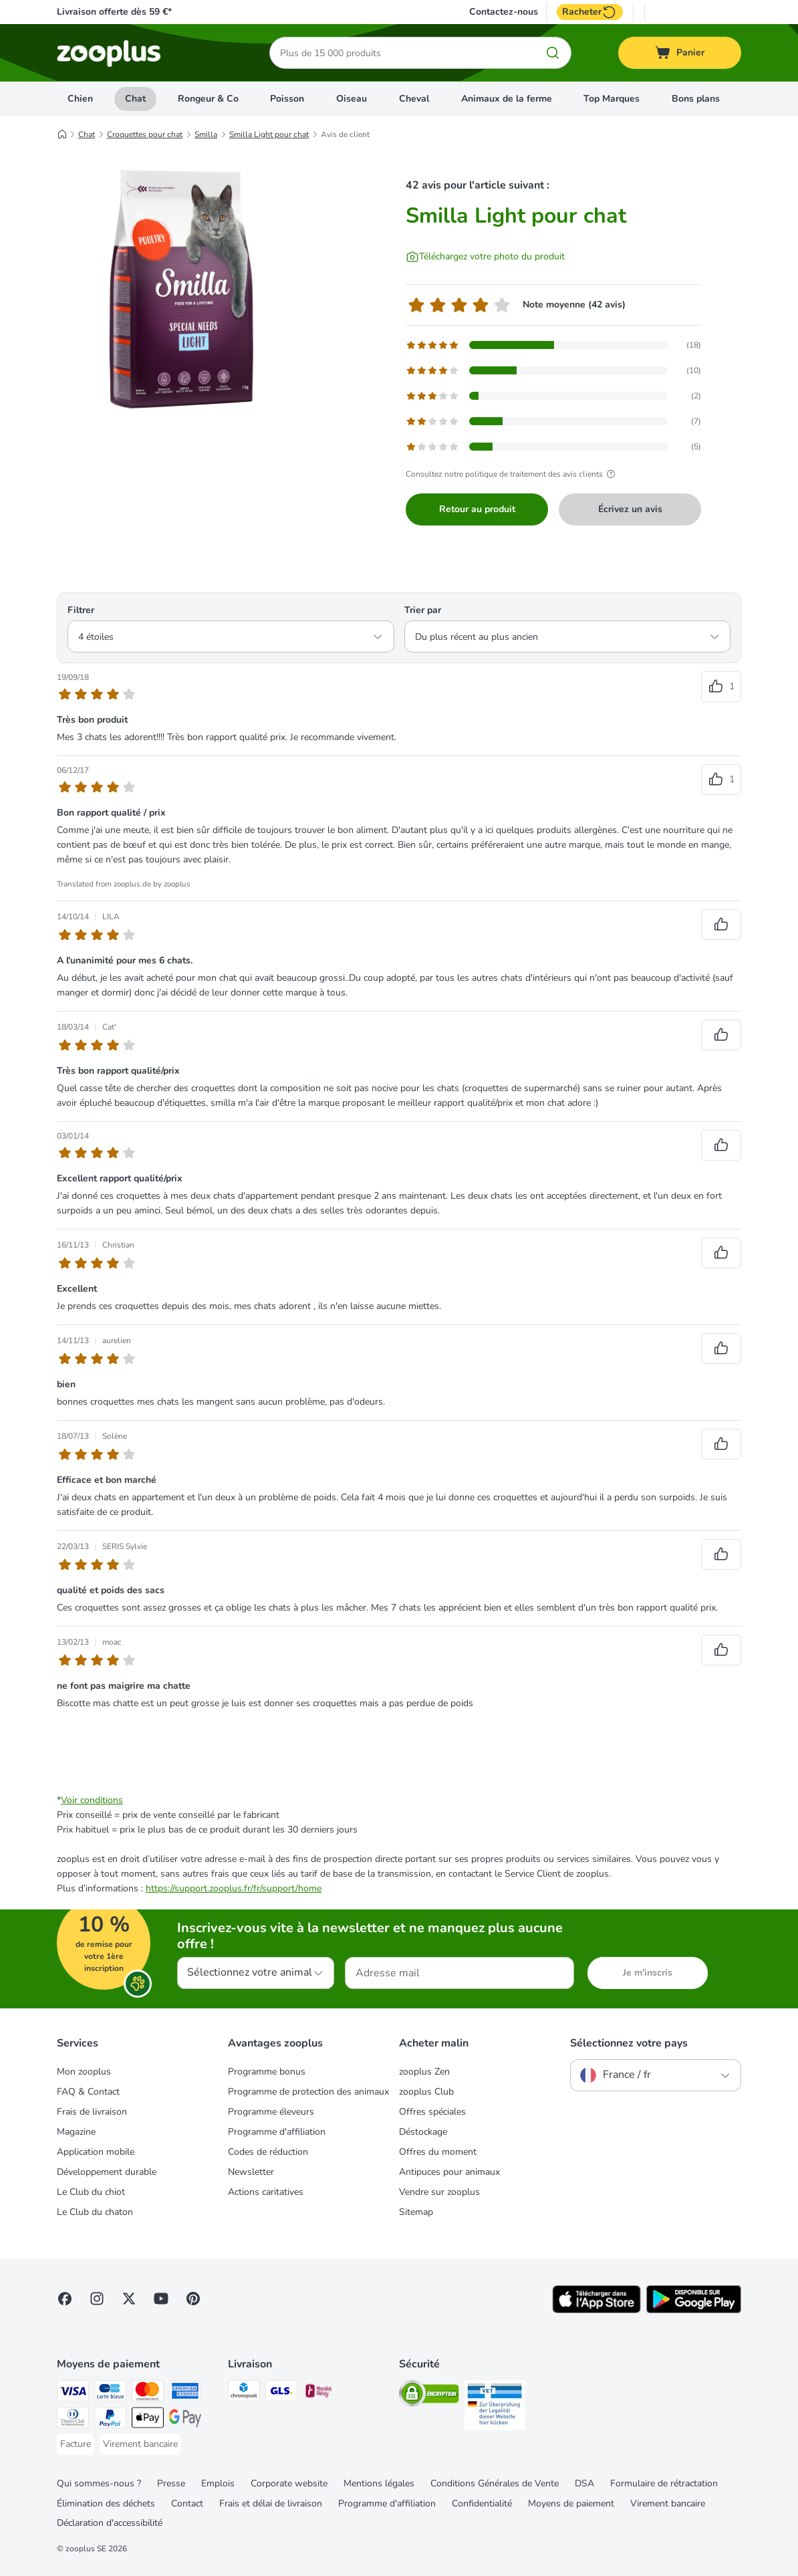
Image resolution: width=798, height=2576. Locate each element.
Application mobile (95, 2151)
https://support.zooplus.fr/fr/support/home (233, 1888)
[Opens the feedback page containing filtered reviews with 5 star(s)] (553, 345)
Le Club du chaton (95, 2212)
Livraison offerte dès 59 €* (114, 11)
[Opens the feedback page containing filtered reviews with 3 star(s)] (553, 396)
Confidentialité (482, 2503)
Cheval (414, 98)
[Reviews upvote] (721, 686)
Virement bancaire (667, 2503)
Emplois (218, 2483)
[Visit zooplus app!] (596, 2310)
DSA (584, 2483)
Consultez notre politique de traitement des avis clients (512, 474)
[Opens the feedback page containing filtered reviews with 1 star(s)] (553, 447)
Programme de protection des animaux (308, 2091)
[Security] (429, 2396)
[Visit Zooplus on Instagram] (97, 2299)
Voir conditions (92, 1800)
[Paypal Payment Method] (110, 2420)
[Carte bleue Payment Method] (110, 2393)
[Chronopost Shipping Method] (244, 2393)
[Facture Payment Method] (75, 2444)
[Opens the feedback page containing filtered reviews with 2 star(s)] (553, 421)
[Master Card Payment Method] (148, 2393)
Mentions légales (379, 2483)
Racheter (590, 12)
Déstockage (423, 2131)
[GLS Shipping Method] (281, 2393)
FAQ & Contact (88, 2091)
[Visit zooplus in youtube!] (161, 2299)
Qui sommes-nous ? (99, 2483)
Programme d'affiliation (276, 2131)
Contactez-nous (503, 12)
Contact (187, 2503)
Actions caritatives (265, 2192)
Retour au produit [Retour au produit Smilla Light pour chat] (477, 509)
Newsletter (251, 2171)
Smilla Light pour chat (269, 134)
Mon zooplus (84, 2071)
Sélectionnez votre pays (629, 2043)
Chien (80, 98)
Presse (171, 2483)
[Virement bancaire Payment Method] (140, 2444)
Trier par (422, 610)
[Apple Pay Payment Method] (148, 2420)
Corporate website (289, 2483)
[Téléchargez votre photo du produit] (485, 256)
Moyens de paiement (571, 2503)
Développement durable (106, 2171)
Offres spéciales (432, 2111)
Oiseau (351, 98)
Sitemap (416, 2212)
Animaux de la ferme (506, 98)
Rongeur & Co (208, 98)
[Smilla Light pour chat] (184, 289)
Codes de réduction (268, 2151)
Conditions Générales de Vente (494, 2483)
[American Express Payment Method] (185, 2393)
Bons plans (696, 98)
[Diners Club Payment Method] (73, 2420)
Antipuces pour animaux (449, 2171)
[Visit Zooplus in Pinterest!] (193, 2299)
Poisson (287, 98)
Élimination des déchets (106, 2503)
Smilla (205, 134)
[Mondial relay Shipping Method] (319, 2393)
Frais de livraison (92, 2111)
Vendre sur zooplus (439, 2192)
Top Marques (611, 98)
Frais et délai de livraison (270, 2503)
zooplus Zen (424, 2071)
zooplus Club (426, 2091)
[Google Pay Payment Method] (185, 2420)
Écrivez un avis (630, 509)
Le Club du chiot (91, 2192)
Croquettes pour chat (144, 134)
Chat (135, 98)
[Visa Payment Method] (73, 2393)
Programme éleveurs (271, 2111)
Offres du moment (438, 2151)
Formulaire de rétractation (664, 2483)
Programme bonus (266, 2071)
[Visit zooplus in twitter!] (129, 2299)
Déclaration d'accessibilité (109, 2522)
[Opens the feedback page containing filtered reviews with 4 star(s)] (553, 370)
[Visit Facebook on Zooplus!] (65, 2299)
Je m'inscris (647, 1972)
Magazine (76, 2131)
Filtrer (81, 610)
